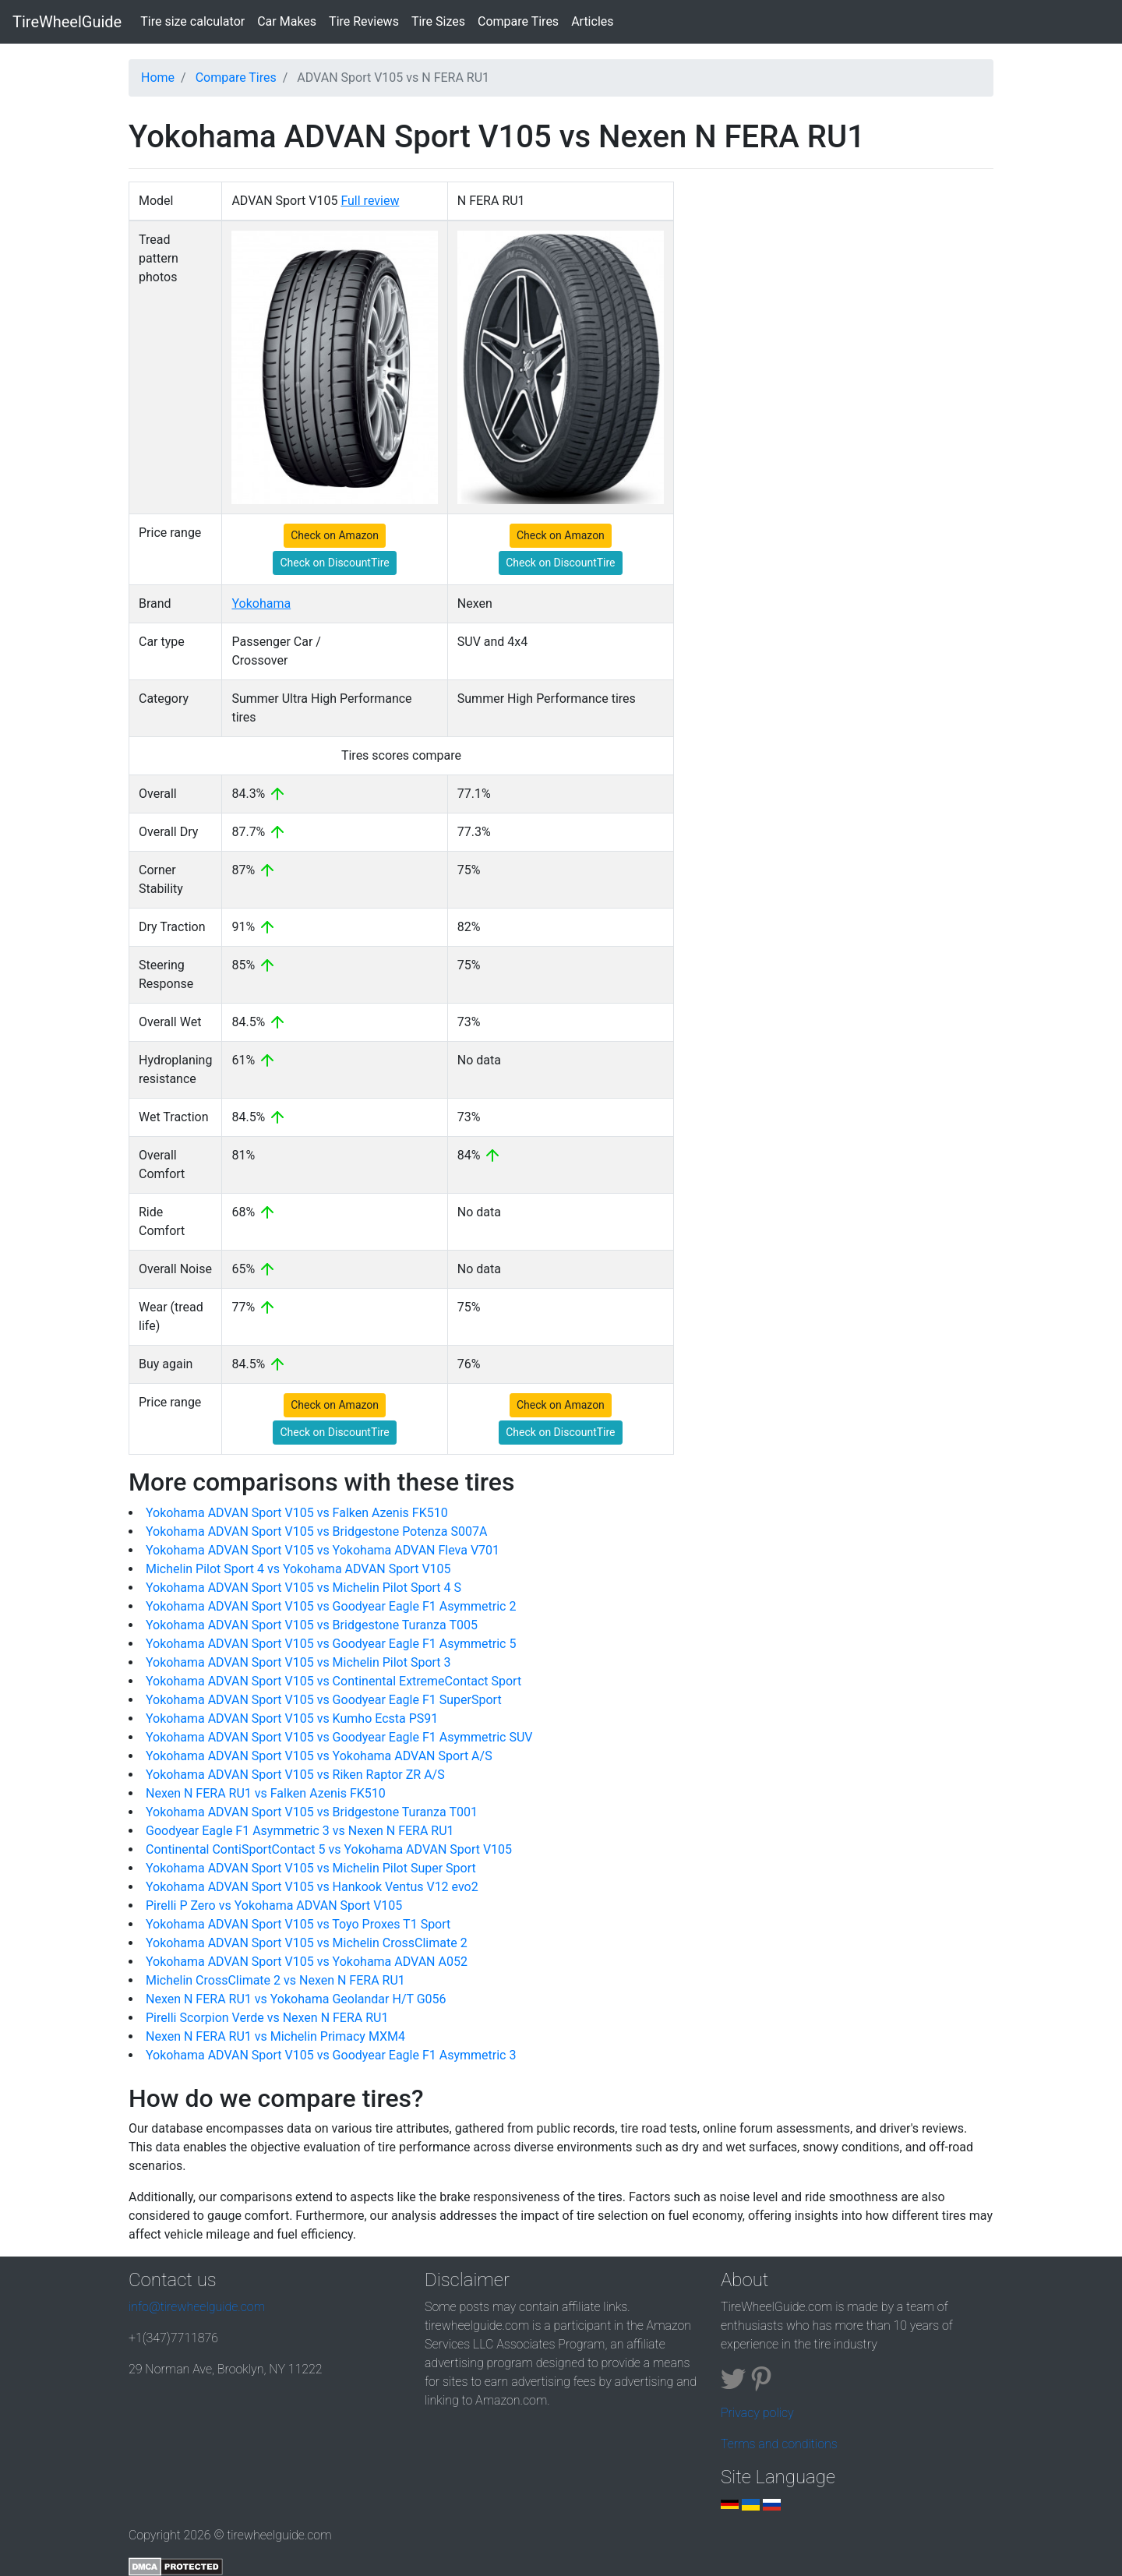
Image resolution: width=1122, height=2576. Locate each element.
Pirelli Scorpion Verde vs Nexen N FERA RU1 (267, 2017)
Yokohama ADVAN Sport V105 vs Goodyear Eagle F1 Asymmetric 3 (331, 2055)
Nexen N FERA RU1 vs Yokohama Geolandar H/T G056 (296, 1999)
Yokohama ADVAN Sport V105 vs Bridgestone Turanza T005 (312, 1625)
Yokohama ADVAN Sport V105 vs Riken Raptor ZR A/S (295, 1774)
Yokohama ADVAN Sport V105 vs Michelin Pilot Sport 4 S (303, 1587)
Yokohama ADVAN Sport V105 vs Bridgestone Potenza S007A (316, 1531)
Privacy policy (757, 2412)
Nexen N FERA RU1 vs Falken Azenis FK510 (266, 1793)
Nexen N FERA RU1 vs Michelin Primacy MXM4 (275, 2036)
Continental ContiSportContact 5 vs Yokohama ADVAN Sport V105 (329, 1849)
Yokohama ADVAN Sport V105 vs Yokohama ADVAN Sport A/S (319, 1756)
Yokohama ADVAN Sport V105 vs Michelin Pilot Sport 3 (298, 1662)
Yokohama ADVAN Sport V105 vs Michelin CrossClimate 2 (307, 1943)
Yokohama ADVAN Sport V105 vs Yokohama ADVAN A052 (307, 1961)
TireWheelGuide (67, 21)
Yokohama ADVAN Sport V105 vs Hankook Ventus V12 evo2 (312, 1886)
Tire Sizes (438, 21)
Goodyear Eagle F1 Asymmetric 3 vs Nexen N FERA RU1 (300, 1830)
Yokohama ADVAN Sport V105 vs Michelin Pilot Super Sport (311, 1868)
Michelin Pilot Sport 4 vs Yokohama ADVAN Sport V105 (298, 1568)
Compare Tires (518, 21)
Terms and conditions (779, 2444)
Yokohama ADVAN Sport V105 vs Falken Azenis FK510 (297, 1512)
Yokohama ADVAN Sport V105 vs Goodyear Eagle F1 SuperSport (324, 1699)
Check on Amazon (335, 535)
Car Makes (286, 21)
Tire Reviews (364, 21)
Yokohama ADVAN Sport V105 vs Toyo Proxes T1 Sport (298, 1924)
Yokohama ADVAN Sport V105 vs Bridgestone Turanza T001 (312, 1812)
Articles (592, 21)
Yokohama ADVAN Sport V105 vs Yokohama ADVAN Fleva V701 (322, 1550)
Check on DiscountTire (334, 562)
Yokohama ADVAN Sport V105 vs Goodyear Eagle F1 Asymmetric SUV (339, 1737)
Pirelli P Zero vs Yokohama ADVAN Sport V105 (274, 1905)
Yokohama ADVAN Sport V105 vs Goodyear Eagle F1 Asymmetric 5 (331, 1643)
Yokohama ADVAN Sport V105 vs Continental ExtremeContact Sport (333, 1681)
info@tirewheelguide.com (197, 2306)
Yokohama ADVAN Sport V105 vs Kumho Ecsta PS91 (292, 1718)
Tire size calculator (195, 20)
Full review (369, 200)
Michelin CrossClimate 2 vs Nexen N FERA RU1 (275, 1980)
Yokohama (261, 603)
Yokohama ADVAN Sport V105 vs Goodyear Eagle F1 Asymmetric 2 (331, 1606)
